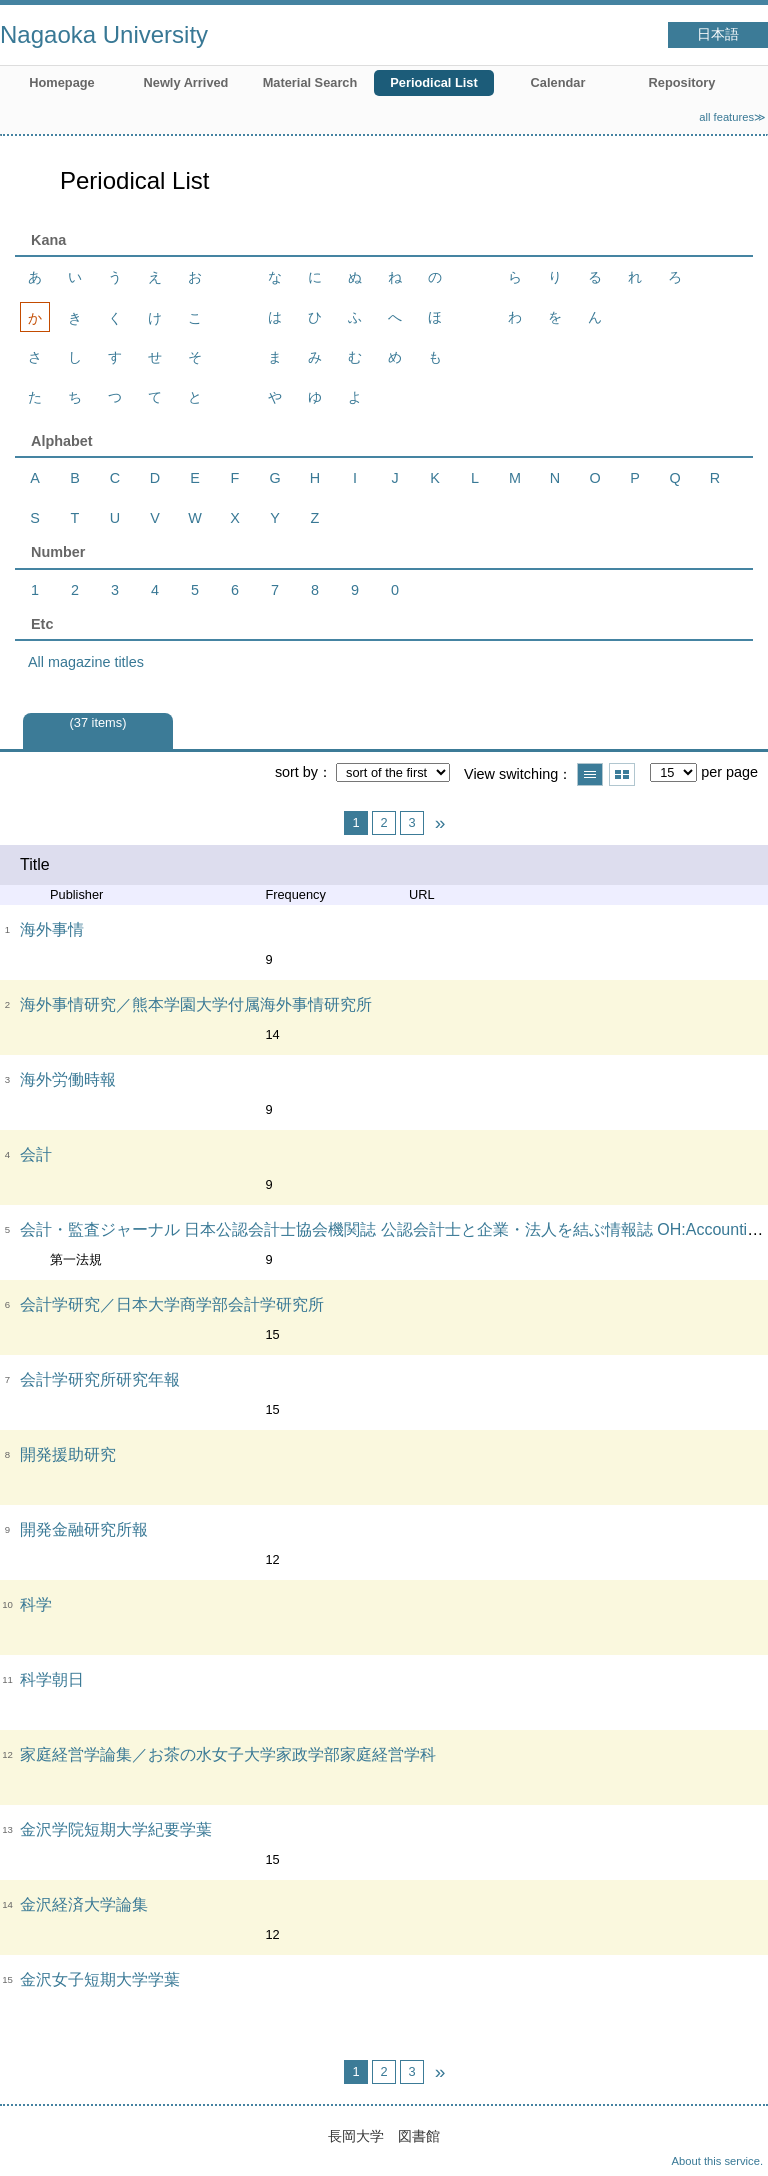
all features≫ (732, 117)
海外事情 (52, 929)
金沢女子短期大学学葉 (100, 1979)
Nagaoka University (104, 34)
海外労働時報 (68, 1079)
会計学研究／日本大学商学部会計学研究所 (172, 1304)
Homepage (61, 82)
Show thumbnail (622, 774)
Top (733, 2141)
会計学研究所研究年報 (100, 1379)
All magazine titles (86, 662)
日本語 (718, 34)
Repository (682, 82)
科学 (36, 1604)
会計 (36, 1154)
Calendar (558, 82)
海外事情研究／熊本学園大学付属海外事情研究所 (196, 1004)
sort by (296, 772)
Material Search (310, 82)
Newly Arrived (186, 82)
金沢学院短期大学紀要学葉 (116, 1829)
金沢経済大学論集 (84, 1904)
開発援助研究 (68, 1454)
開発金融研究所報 (84, 1529)
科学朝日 (52, 1679)
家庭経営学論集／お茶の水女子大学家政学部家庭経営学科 (228, 1754)
